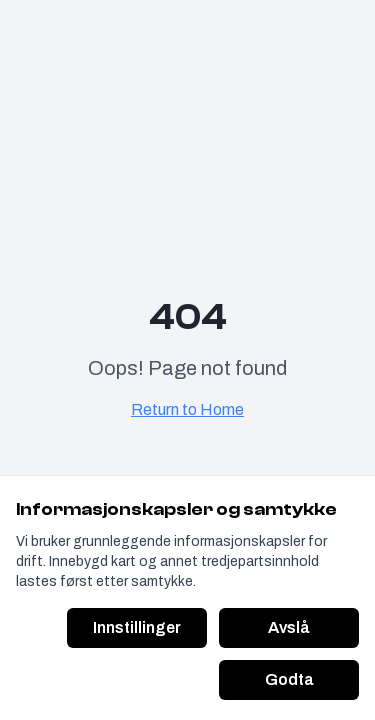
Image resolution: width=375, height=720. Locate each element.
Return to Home (187, 409)
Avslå (289, 627)
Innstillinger (137, 627)
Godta (289, 679)
